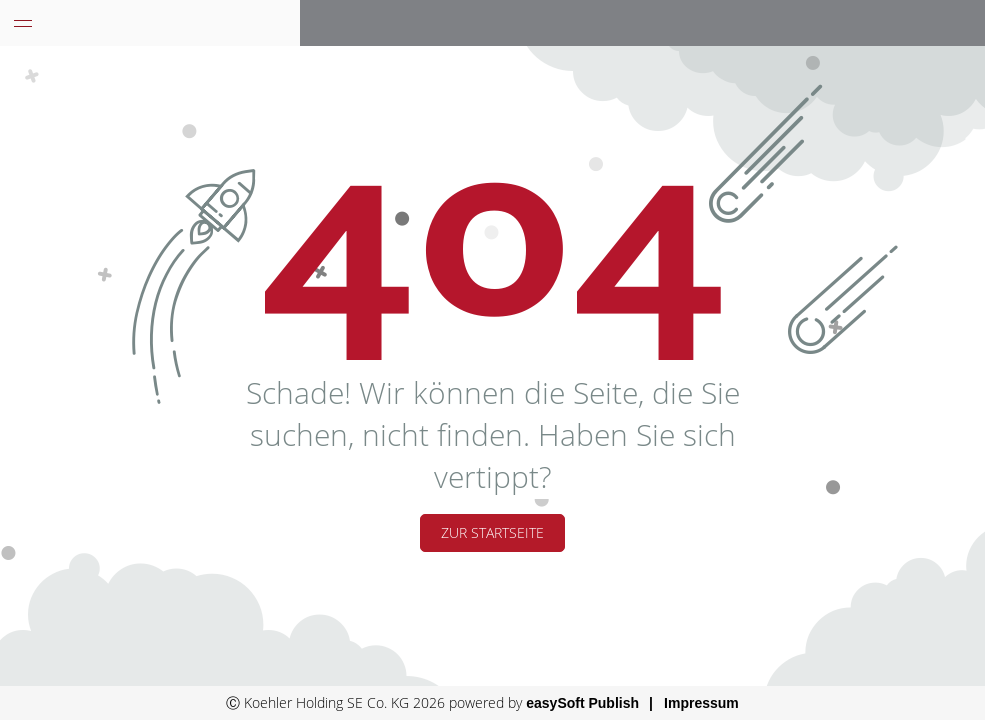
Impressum (701, 703)
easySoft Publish (582, 703)
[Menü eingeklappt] (23, 23)
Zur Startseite (492, 532)
